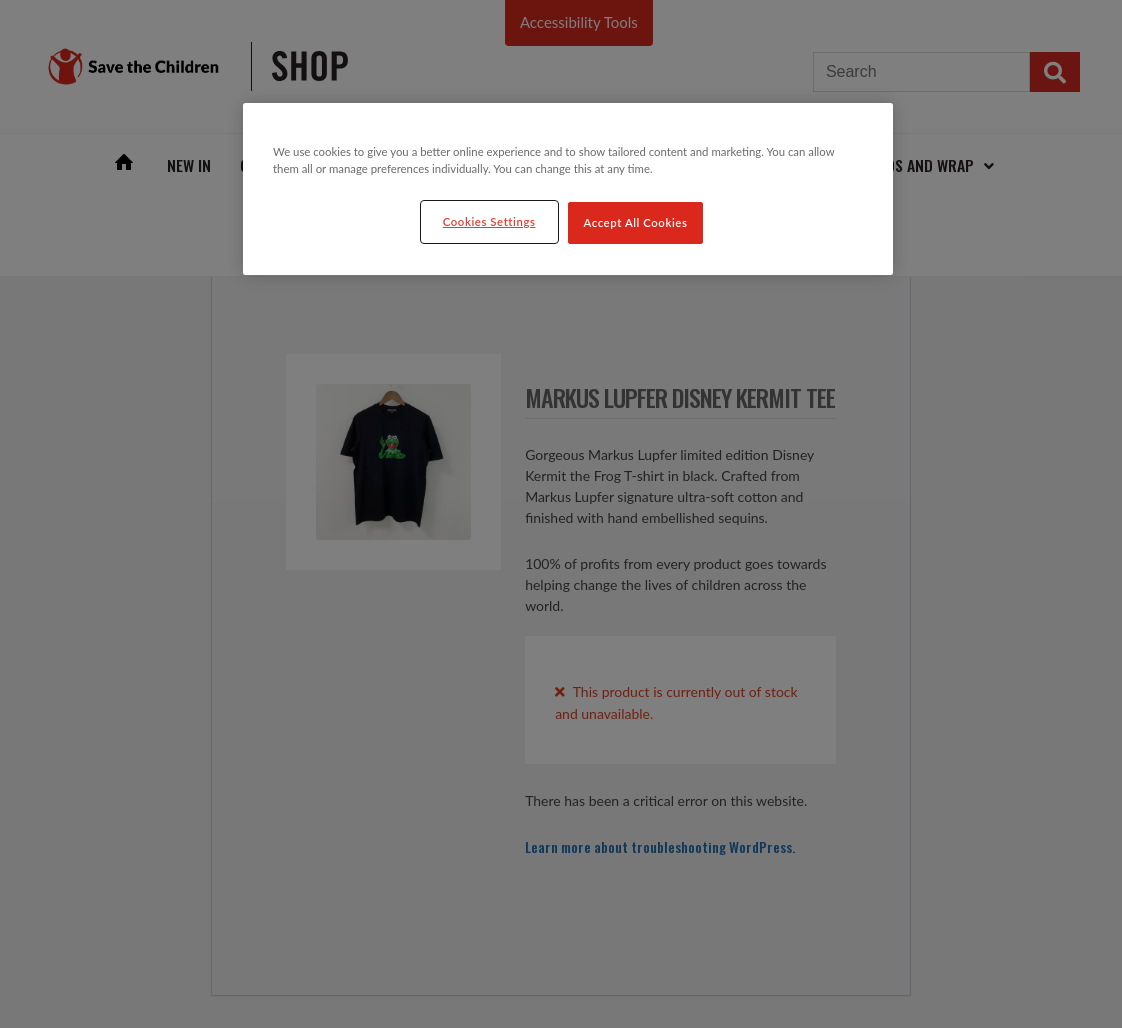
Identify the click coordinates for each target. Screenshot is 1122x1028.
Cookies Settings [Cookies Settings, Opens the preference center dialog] (489, 221)
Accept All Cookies (636, 222)
